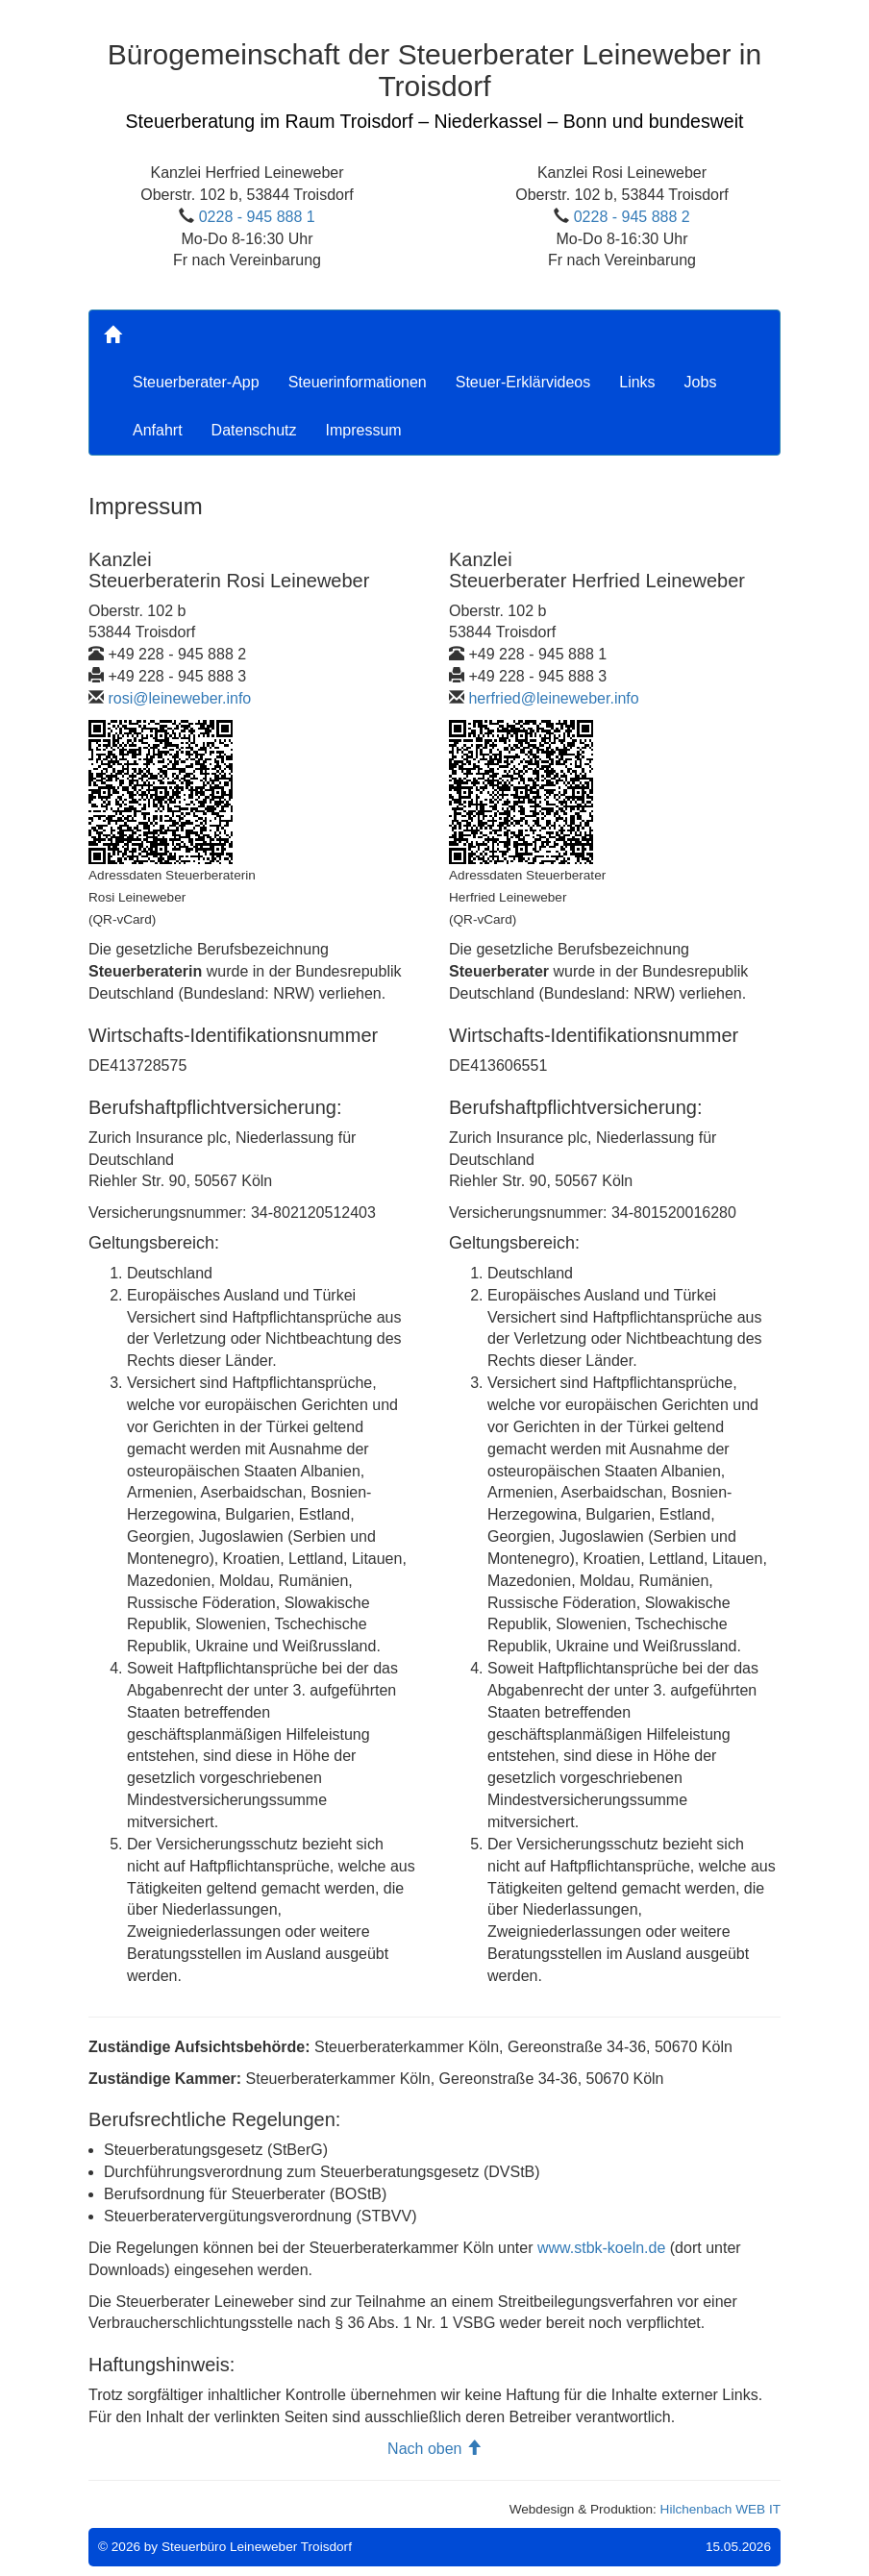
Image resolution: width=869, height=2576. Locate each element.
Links (637, 382)
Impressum (364, 430)
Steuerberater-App (196, 382)
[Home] (112, 334)
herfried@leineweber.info (553, 698)
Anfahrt (158, 430)
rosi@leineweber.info (179, 698)
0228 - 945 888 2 (632, 217)
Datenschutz (254, 430)
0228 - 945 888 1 (257, 217)
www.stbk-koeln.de (601, 2248)
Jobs (700, 382)
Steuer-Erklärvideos (523, 382)
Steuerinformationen (357, 382)
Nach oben (434, 2448)
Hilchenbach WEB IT (720, 2509)
